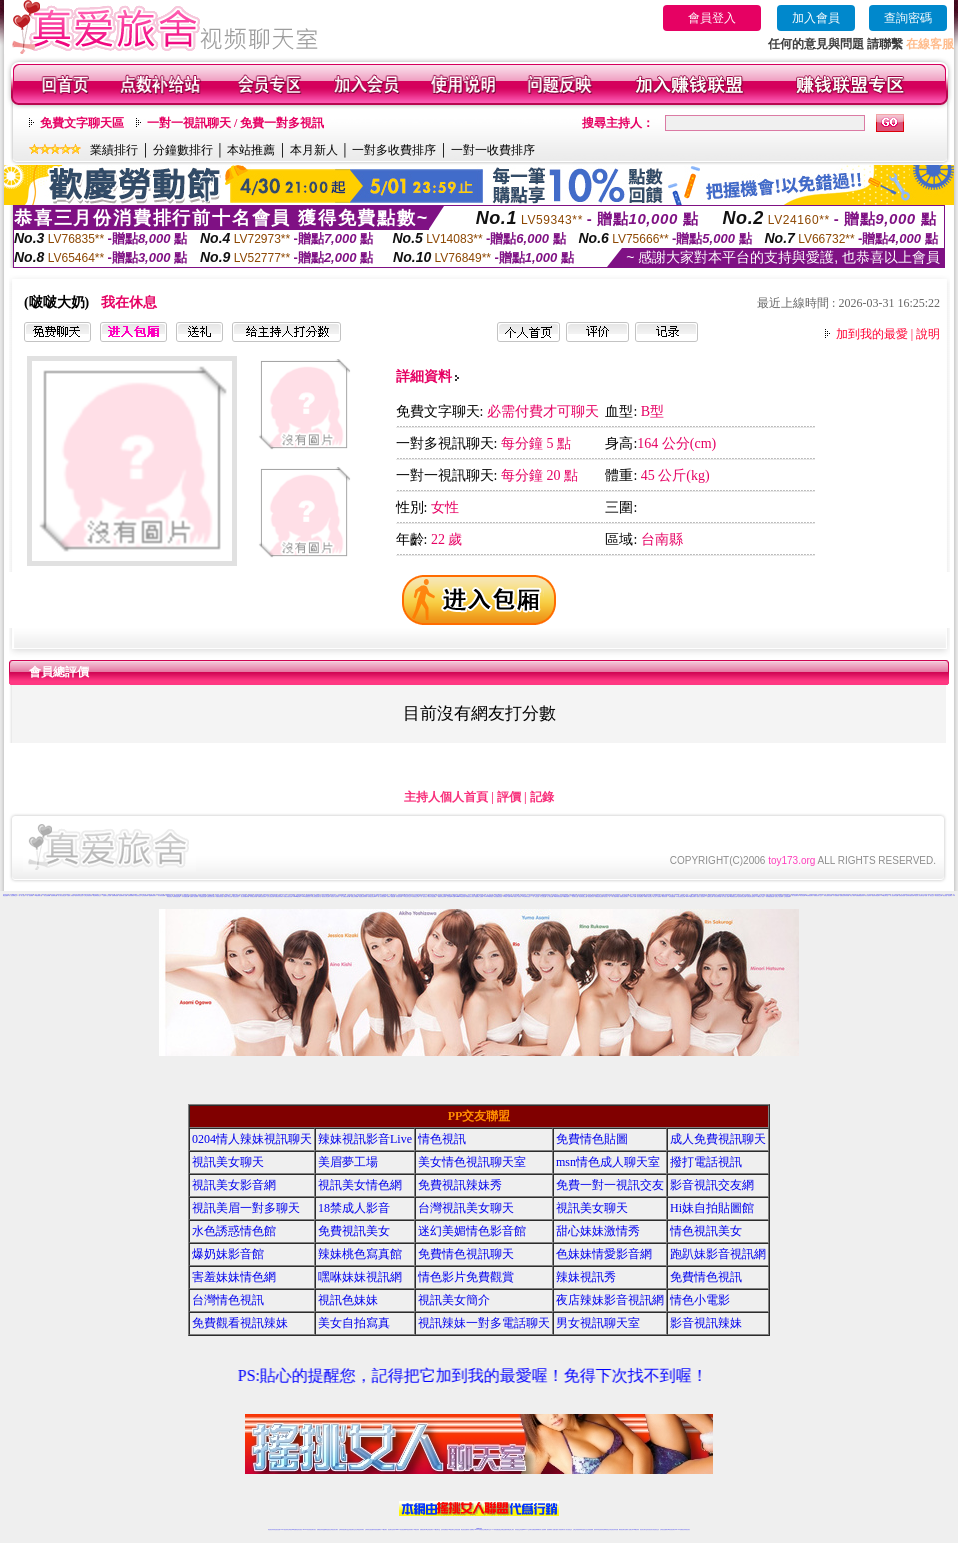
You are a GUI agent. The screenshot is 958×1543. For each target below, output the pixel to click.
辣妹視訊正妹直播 (519, 1529)
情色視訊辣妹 (271, 1529)
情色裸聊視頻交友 (97, 895)
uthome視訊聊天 (297, 896)
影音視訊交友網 (938, 895)
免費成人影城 (633, 896)
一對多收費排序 (394, 150)
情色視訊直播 (277, 1529)
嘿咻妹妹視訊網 (360, 1277)
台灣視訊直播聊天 (664, 1529)
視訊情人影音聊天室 (919, 895)
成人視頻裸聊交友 (13, 895)
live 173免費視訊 (679, 1529)
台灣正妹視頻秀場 (88, 895)
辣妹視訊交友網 (415, 896)
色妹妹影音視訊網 (742, 896)
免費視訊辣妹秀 (460, 1185)
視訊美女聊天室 (643, 1529)
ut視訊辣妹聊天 (409, 1529)
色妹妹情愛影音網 (910, 895)
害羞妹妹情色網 (234, 1277)
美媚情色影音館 (219, 896)
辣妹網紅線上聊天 (510, 1529)
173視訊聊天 (384, 1529)
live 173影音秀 (306, 1529)
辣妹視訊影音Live (372, 896)
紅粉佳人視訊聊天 (779, 896)
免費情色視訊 (706, 1277)
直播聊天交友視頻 (107, 895)
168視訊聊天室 (884, 895)
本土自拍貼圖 (543, 896)
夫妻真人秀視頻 (70, 895)
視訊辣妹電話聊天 (876, 895)
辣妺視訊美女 (687, 1529)
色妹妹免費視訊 (444, 1529)
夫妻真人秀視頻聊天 (559, 1529)
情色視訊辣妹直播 (614, 1529)
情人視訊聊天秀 (795, 895)
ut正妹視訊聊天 (429, 1529)
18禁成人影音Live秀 (509, 896)
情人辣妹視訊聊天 (382, 896)
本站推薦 (251, 150)
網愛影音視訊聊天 (442, 896)
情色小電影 (852, 895)
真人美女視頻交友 (62, 895)
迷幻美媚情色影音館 (472, 1231)
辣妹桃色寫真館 (253, 896)
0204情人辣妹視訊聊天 (252, 1139)
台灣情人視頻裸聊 (914, 894)
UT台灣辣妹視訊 (527, 896)
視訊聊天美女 (313, 1529)
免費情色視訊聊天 (262, 896)
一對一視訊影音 (423, 896)
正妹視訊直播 (457, 1529)
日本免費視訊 (836, 895)
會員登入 (712, 18)
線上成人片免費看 (657, 896)
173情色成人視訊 (760, 896)
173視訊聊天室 (436, 1529)
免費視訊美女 (354, 1231)
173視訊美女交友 (407, 896)
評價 (509, 797)
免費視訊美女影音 (470, 896)
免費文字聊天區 (82, 123)
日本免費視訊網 (185, 896)
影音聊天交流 (575, 896)
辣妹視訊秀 (586, 1277)
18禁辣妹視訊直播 (558, 896)
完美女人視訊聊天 (701, 896)
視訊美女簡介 (454, 1300)
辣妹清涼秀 (664, 896)
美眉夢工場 (348, 1162)
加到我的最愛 (872, 334)
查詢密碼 (908, 18)
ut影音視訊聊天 (671, 1529)
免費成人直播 (628, 1529)
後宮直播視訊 (640, 896)
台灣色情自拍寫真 (751, 896)
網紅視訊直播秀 (464, 1529)
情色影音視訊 (299, 1529)
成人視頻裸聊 (543, 1529)
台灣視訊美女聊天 (466, 1208)
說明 (928, 334)
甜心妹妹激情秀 (598, 1231)
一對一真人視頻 (21, 895)
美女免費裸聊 (47, 895)
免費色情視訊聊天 (624, 896)
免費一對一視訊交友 (929, 895)
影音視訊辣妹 (399, 896)
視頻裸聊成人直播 (123, 895)
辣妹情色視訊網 (176, 896)
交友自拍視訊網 (270, 896)
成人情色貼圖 (550, 896)
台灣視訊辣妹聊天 (360, 1529)
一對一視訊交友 (535, 896)
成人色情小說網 (764, 895)
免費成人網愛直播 (391, 896)
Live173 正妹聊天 (527, 1529)
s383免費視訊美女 (307, 896)
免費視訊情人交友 (818, 895)
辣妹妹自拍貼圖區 (432, 896)
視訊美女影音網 (234, 1185)
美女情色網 (802, 895)
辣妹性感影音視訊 (828, 895)
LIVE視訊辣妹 (284, 1529)
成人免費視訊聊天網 (345, 896)
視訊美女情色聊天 (326, 896)
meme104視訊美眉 (460, 896)
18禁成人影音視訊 (648, 896)
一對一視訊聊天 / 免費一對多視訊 (235, 123)
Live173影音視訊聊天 (400, 1529)
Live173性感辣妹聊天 (691, 896)
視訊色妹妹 (348, 1300)
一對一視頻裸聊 (29, 895)
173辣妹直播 (495, 1529)
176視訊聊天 (451, 1529)
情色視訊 (442, 1139)
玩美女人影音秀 (517, 896)
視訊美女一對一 (607, 896)
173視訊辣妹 (416, 1529)
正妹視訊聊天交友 (352, 1529)
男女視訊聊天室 (598, 1323)
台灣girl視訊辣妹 (635, 1529)
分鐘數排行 (183, 150)
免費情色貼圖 (592, 1139)
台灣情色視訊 (228, 1300)
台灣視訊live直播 (292, 1529)
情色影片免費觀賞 (466, 1277)
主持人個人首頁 (446, 797)
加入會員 (816, 18)
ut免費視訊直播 (733, 896)
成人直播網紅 (471, 1529)
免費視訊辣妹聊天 (279, 896)
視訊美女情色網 (360, 1185)
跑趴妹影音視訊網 (718, 1254)
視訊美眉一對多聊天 (947, 895)
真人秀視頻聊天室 (905, 894)
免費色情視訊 (902, 895)
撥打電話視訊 (706, 1162)
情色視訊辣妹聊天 (363, 896)
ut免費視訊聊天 (809, 895)
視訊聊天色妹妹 (391, 1529)
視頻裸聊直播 (54, 895)
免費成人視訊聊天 (194, 896)
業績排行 (114, 150)
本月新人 (314, 150)
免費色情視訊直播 (288, 896)
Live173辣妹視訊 (478, 1529)
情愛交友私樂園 (354, 896)
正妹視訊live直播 (451, 896)
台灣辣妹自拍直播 (369, 1529)
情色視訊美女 (236, 896)
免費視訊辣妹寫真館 (844, 895)
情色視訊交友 (656, 1529)
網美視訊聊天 (622, 1529)
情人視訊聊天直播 (894, 895)
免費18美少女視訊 (367, 895)
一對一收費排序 (493, 150)
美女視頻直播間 (161, 895)
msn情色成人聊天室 (608, 1162)
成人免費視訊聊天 (718, 1139)
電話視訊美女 (591, 896)
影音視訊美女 (650, 1529)
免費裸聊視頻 (115, 895)
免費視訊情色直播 (599, 896)
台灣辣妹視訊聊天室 (343, 1529)
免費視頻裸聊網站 (536, 1529)
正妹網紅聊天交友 (487, 1529)
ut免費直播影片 (566, 896)
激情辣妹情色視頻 (79, 895)
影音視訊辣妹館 (717, 896)
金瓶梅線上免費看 (479, 896)
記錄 (542, 797)
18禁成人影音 (354, 1208)
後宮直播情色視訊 (498, 896)
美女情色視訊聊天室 (316, 896)
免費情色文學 (710, 896)
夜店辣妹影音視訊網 (610, 1300)
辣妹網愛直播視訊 (770, 896)
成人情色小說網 (725, 896)
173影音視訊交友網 (680, 896)
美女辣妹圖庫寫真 (245, 896)
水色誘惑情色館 (202, 896)
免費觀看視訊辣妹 (860, 895)
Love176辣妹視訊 (489, 896)
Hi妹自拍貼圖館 (712, 1208)
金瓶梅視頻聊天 (152, 895)
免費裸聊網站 (131, 895)
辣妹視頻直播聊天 (377, 1529)
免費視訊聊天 (423, 1529)
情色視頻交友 (138, 895)
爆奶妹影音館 (228, 1254)
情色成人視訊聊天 (335, 896)
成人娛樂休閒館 (615, 896)
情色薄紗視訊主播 (583, 896)
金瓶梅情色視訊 (326, 1529)
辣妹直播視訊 (672, 896)
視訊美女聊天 (228, 1162)
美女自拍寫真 (868, 895)
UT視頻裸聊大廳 (39, 895)
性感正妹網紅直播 (502, 1529)
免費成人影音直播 (228, 896)
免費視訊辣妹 (320, 1529)
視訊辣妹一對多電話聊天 (484, 1323)
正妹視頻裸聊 (145, 895)
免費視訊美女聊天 (211, 896)
